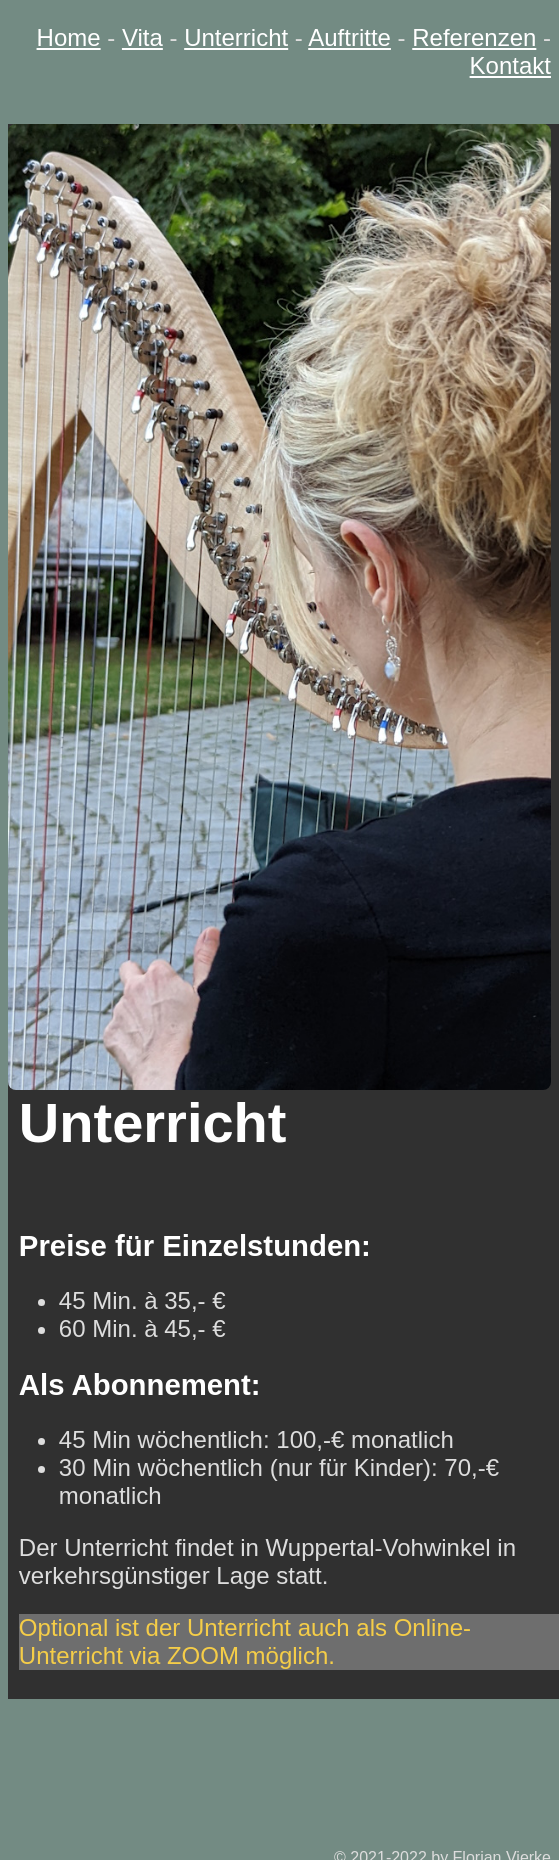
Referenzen (474, 37)
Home (69, 37)
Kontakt (510, 65)
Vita (142, 37)
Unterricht (236, 37)
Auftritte (349, 37)
